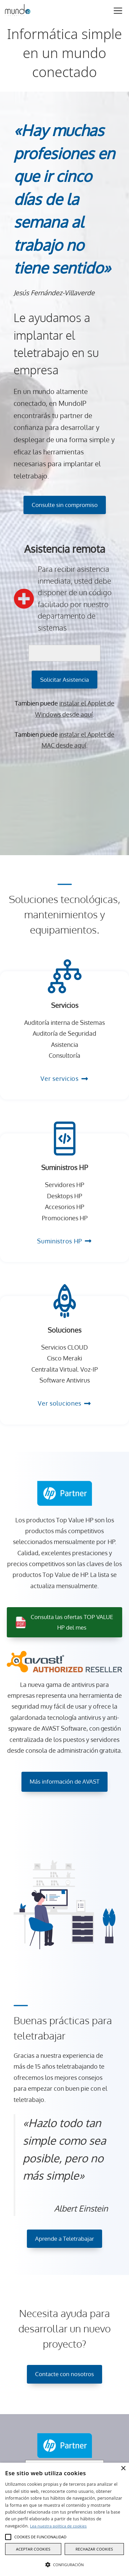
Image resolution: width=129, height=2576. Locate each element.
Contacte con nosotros (64, 2373)
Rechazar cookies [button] (94, 2549)
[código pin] (64, 653)
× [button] (123, 2468)
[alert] (64, 2519)
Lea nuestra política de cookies (58, 2525)
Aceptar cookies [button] (33, 2549)
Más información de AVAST (64, 1781)
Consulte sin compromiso (65, 504)
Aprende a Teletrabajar (64, 2238)
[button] (8, 2537)
